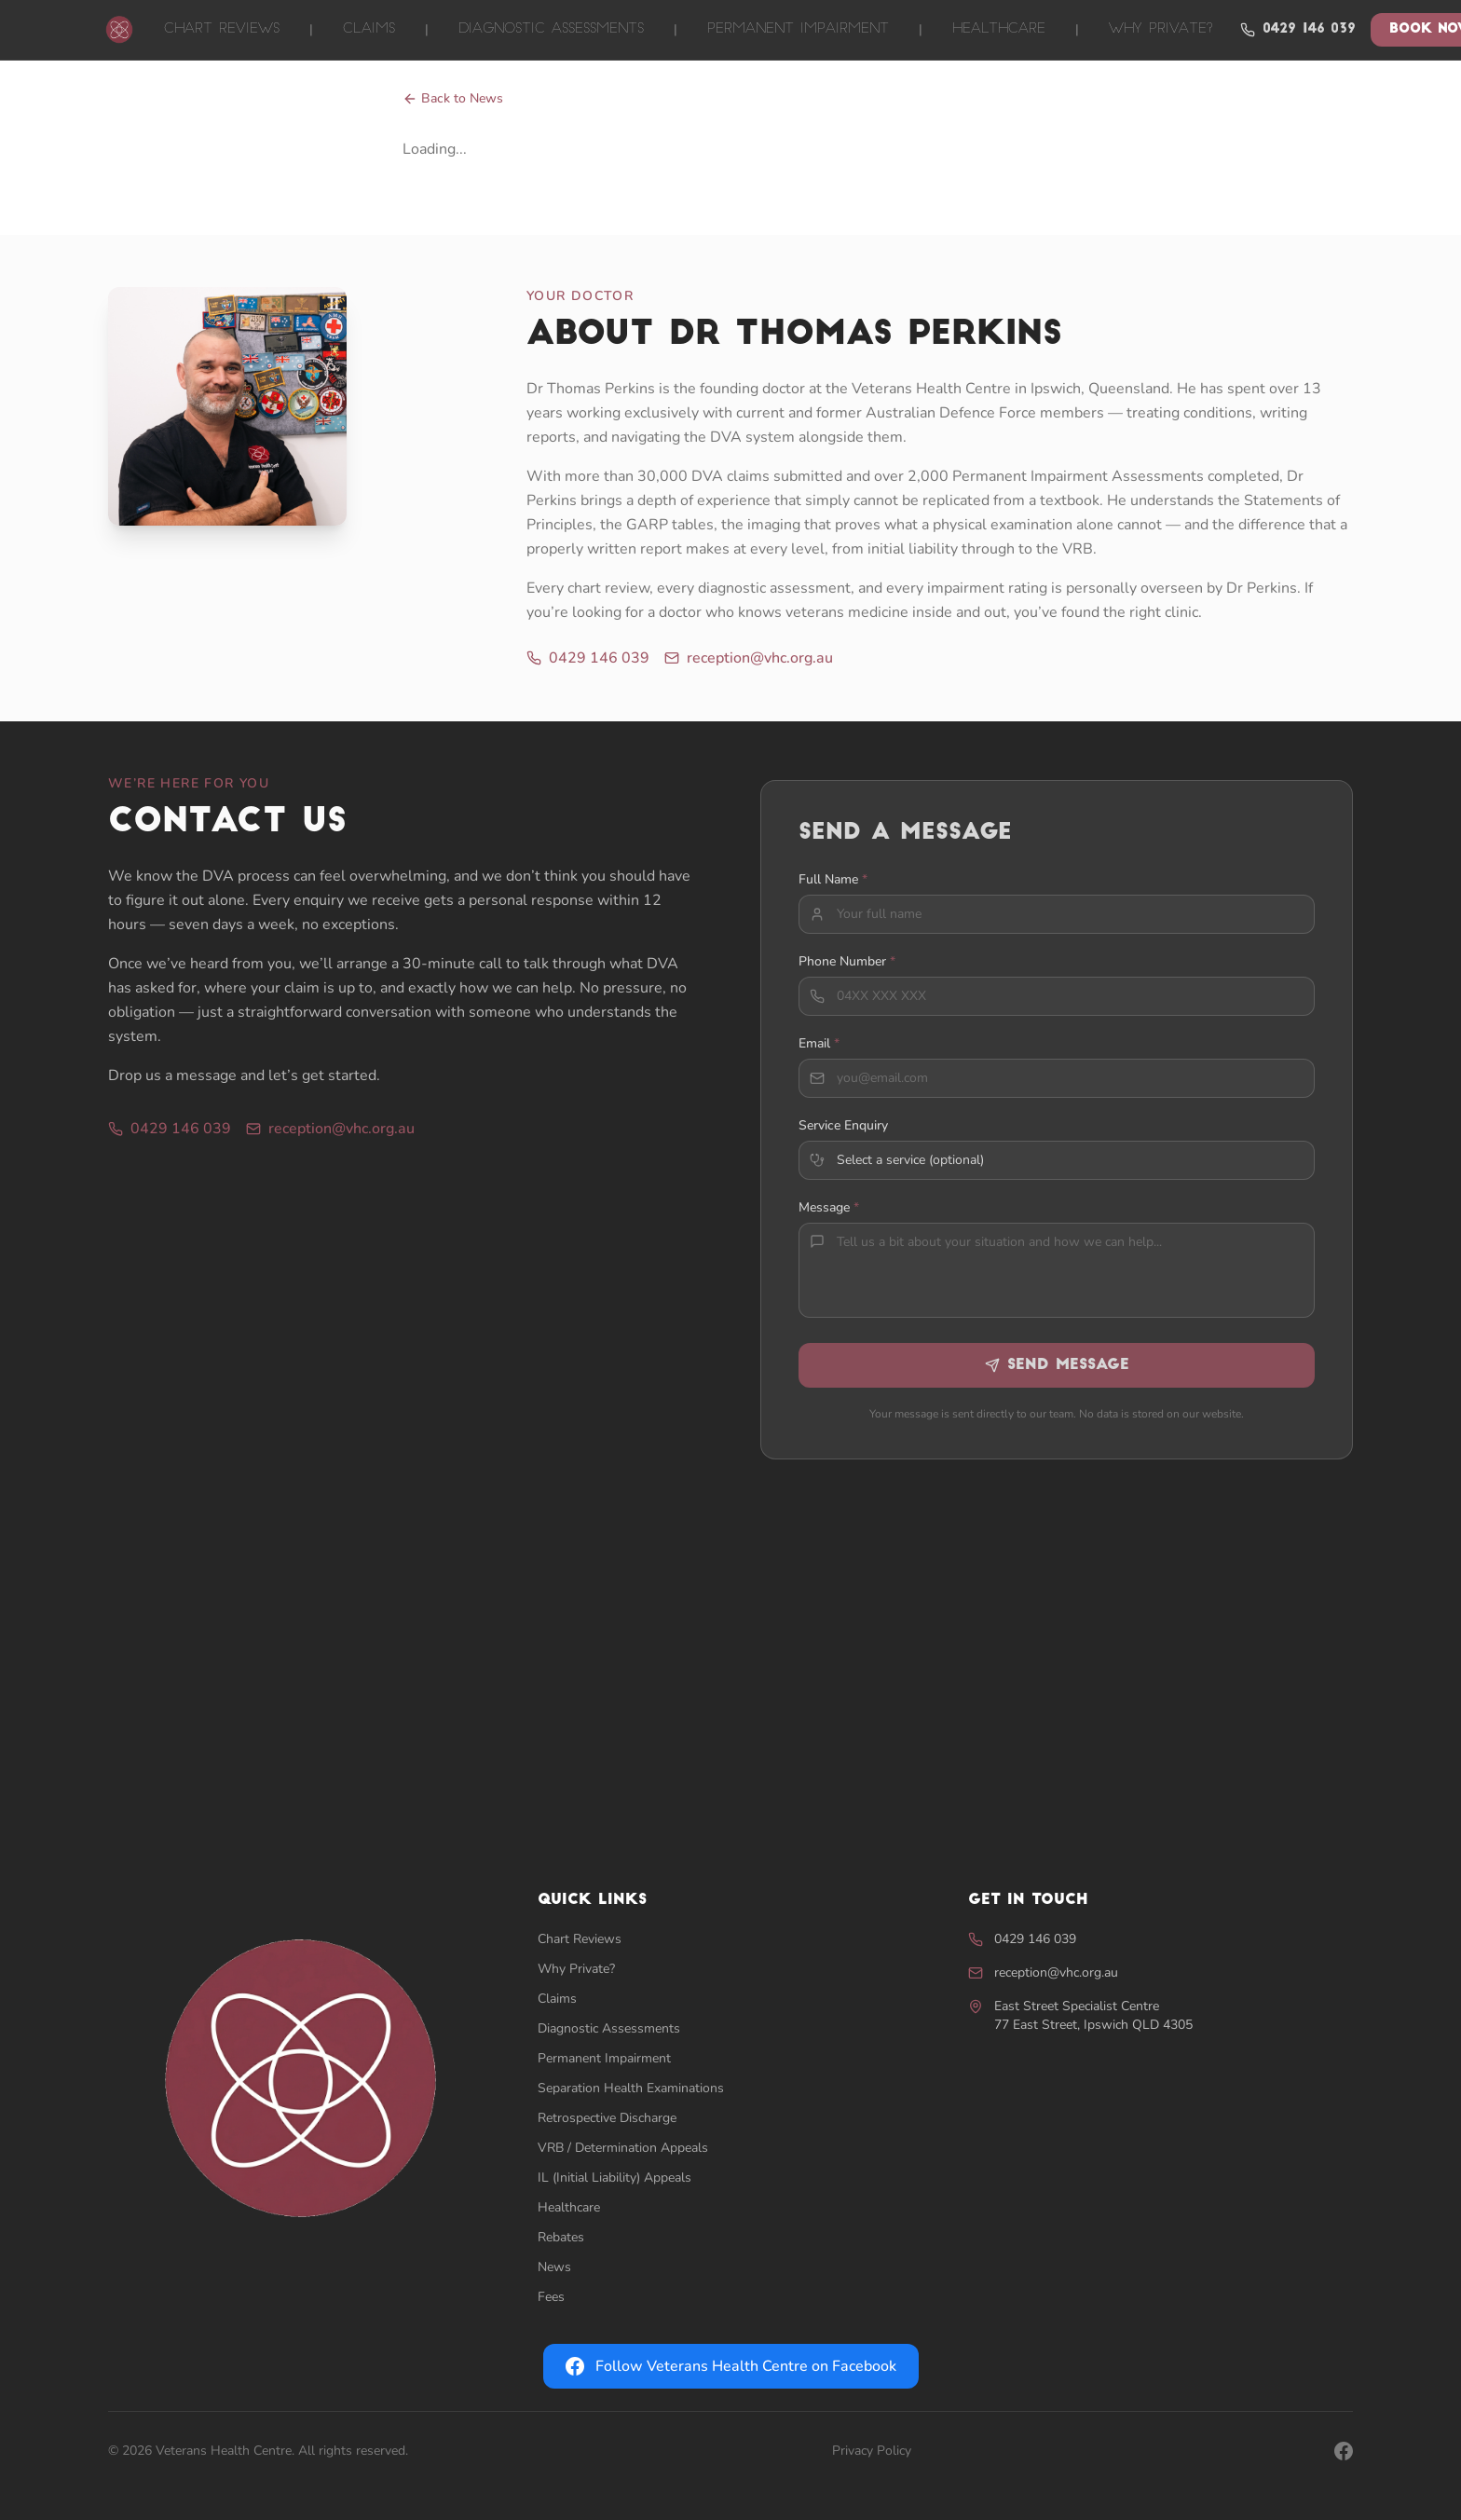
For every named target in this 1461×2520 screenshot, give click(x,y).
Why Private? (1161, 29)
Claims (369, 29)
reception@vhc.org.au (748, 658)
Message (829, 1220)
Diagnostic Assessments (551, 29)
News (554, 2267)
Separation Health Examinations (631, 2088)
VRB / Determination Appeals (623, 2148)
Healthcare (998, 29)
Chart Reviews (222, 29)
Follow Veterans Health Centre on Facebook (731, 2366)
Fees (551, 2297)
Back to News (453, 98)
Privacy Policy (871, 2450)
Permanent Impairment (798, 29)
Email (819, 1056)
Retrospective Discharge (607, 2118)
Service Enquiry (843, 1138)
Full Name (833, 892)
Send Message (1057, 1378)
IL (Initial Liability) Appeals (614, 2177)
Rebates (561, 2237)
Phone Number (847, 974)
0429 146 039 (1298, 29)
